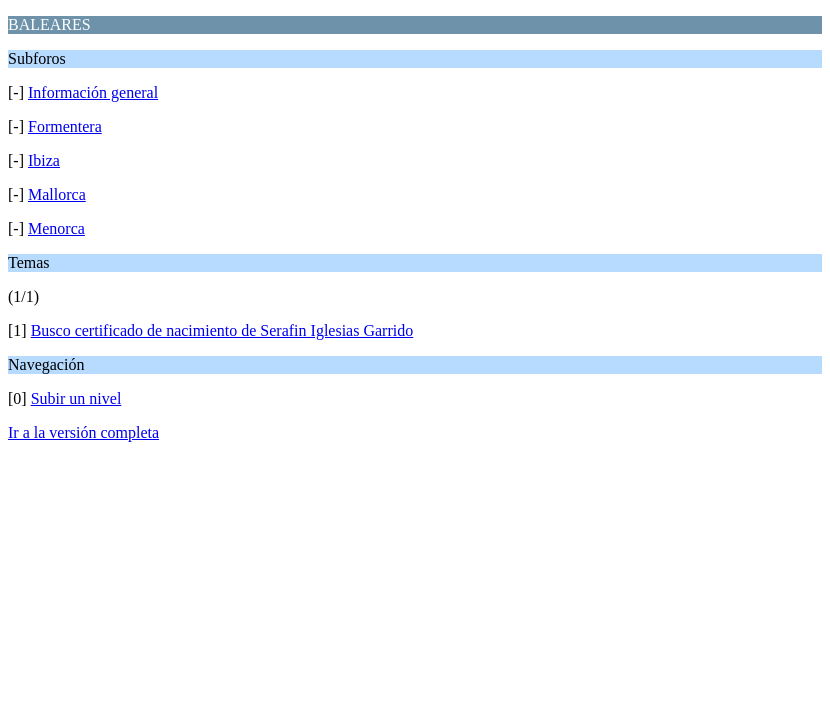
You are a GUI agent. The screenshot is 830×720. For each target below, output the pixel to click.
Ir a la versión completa (83, 432)
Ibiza (44, 160)
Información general (93, 92)
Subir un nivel (76, 398)
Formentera (65, 126)
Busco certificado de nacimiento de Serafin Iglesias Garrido (222, 330)
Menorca (56, 228)
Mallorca (57, 194)
